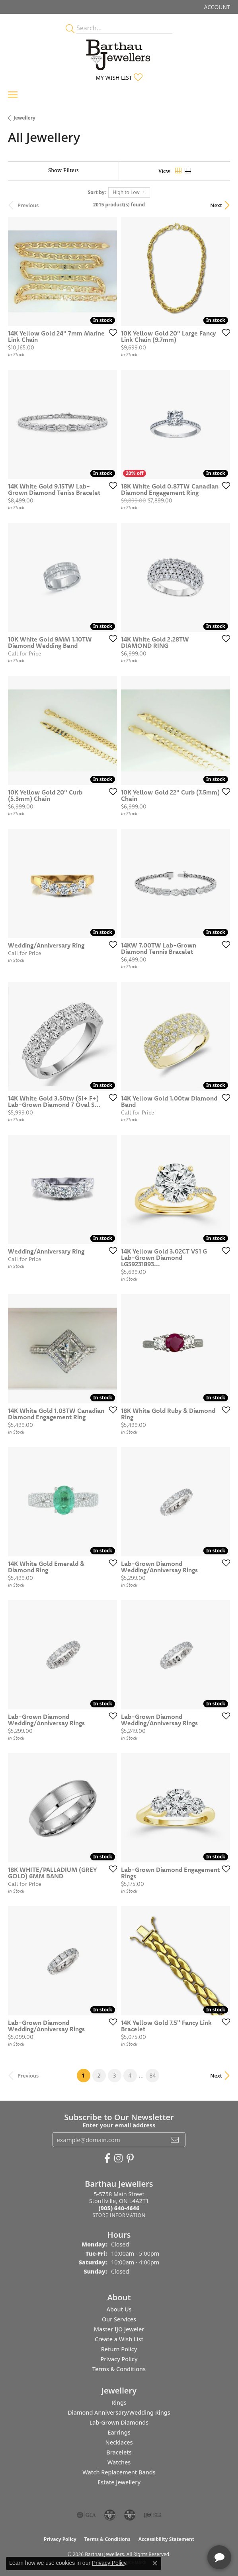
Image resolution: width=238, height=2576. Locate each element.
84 (152, 2075)
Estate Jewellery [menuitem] (119, 2482)
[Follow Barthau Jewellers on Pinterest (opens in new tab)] (130, 2158)
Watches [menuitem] (119, 2462)
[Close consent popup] (154, 2563)
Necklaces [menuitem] (119, 2442)
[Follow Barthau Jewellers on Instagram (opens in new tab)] (118, 2158)
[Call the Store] (119, 2208)
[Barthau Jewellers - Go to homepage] (119, 52)
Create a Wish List (119, 2339)
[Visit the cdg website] (110, 2515)
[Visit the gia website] (86, 2515)
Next (216, 205)
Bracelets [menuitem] (118, 2452)
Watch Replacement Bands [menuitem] (118, 2472)
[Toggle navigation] (12, 94)
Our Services (119, 2319)
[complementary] (180, 2532)
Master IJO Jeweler (119, 2329)
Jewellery (24, 117)
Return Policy (119, 2349)
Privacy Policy (119, 2359)
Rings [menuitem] (119, 2402)
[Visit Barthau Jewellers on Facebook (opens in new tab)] (107, 2158)
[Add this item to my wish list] (110, 332)
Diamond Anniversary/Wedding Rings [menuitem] (119, 2412)
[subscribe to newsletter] (174, 2140)
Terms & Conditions (119, 2369)
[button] (216, 7)
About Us (118, 2309)
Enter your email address (118, 2125)
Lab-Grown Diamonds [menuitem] (119, 2422)
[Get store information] (118, 2215)
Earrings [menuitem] (118, 2432)
